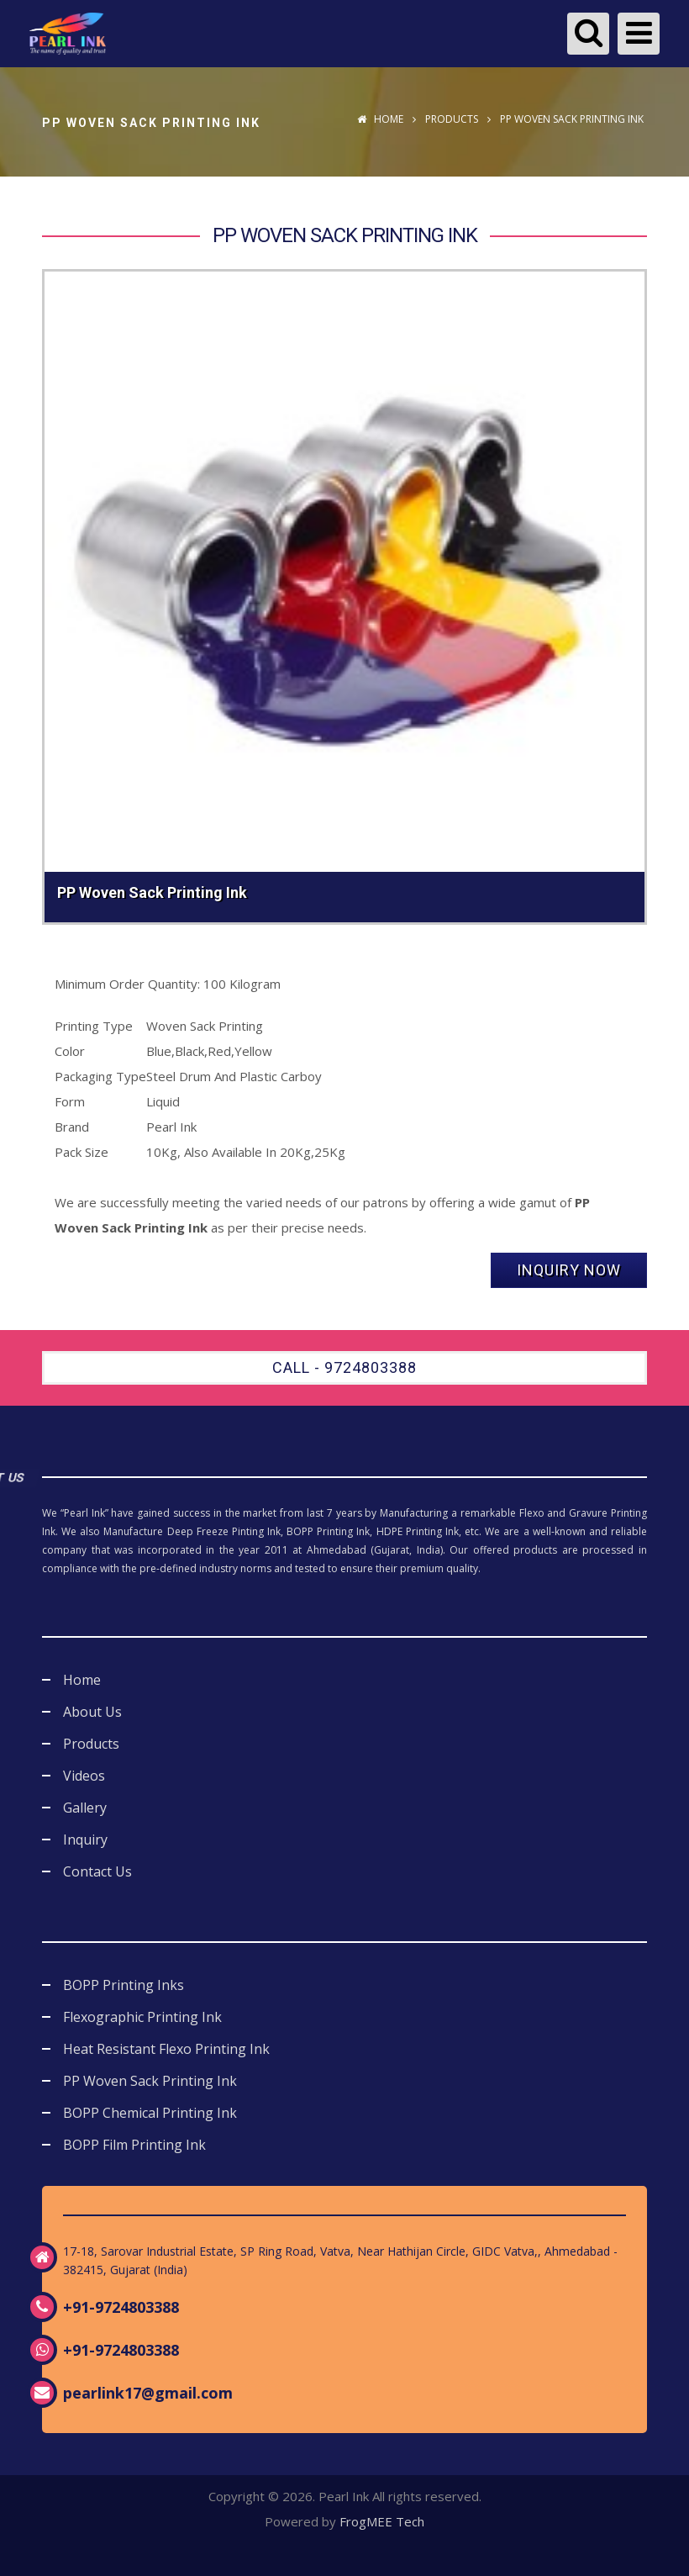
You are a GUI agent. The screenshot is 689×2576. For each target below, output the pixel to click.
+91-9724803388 (121, 2307)
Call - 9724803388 (344, 1367)
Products (451, 119)
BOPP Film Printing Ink (134, 2144)
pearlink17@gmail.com (148, 2393)
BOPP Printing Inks (123, 1985)
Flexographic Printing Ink (142, 2017)
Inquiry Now (569, 1270)
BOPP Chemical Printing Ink (150, 2113)
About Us (92, 1711)
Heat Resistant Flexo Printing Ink (166, 2049)
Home (380, 119)
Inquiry (85, 1839)
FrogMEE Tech (381, 2521)
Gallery (85, 1807)
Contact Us (97, 1871)
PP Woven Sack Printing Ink (150, 2081)
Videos (84, 1775)
